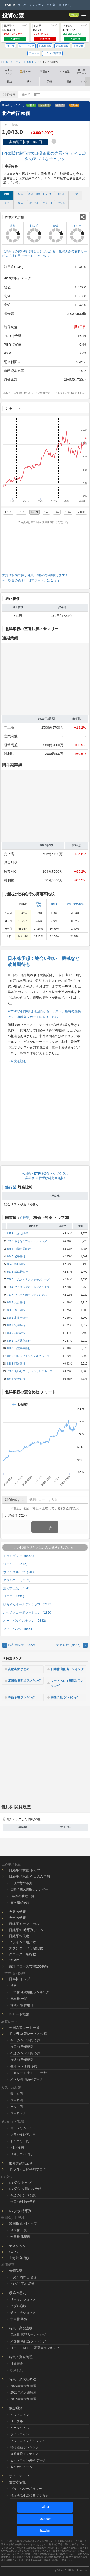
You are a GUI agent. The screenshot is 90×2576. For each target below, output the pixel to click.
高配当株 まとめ (18, 1669)
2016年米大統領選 (23, 2399)
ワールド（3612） (16, 1564)
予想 (49, 81)
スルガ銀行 (21, 1233)
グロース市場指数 (22, 1954)
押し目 (74, 14)
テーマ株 (34, 53)
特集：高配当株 (21, 2328)
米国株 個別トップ (23, 2223)
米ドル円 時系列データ (26, 2079)
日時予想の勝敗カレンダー (29, 1889)
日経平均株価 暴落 (23, 2277)
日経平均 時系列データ (26, 1930)
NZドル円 (17, 2147)
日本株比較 (45, 46)
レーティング (26, 46)
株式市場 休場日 (21, 2005)
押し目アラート (81, 71)
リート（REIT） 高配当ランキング (34, 2348)
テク (6, 203)
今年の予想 (17, 1918)
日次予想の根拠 (21, 1883)
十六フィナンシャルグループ (32, 1279)
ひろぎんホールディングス (30, 1294)
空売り (61, 203)
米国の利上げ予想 (23, 2202)
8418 (10, 1356)
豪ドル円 (16, 2094)
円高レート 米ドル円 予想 (28, 2073)
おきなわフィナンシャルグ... (31, 1241)
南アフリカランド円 (24, 2128)
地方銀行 (44, 105)
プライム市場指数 (22, 1942)
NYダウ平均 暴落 (22, 2284)
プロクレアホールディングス (32, 1287)
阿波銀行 (19, 1363)
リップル (16, 2421)
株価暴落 (15, 2270)
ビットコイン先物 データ (28, 2460)
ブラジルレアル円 (23, 2134)
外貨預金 (16, 2363)
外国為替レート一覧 (24, 2027)
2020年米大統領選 (23, 2392)
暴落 (69, 81)
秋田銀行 (19, 1264)
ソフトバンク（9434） (19, 1628)
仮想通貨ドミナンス (24, 2454)
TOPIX (54, 904)
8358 (10, 1233)
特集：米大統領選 (22, 2379)
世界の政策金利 (21, 2163)
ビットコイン (19, 2414)
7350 (10, 1241)
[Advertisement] (45, 547)
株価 (6, 194)
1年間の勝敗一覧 (22, 1896)
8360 (10, 1348)
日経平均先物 (19, 1936)
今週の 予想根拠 (21, 2060)
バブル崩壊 (18, 2306)
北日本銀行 (21, 1317)
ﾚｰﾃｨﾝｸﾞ (48, 194)
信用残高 (34, 203)
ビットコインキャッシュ (27, 2441)
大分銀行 (19, 1302)
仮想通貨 (15, 2408)
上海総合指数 (19, 2258)
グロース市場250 (75, 904)
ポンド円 (16, 2107)
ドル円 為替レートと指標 (28, 2034)
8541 (10, 1378)
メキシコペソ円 (21, 2154)
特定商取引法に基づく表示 (29, 2495)
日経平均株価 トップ (24, 1870)
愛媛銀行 (19, 1378)
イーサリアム (19, 2428)
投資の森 (13, 15)
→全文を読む (17, 1061)
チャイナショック (23, 2312)
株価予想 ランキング (21, 1697)
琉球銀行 (19, 1333)
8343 (10, 1264)
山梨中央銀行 (22, 1348)
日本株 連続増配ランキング (29, 1992)
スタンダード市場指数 (26, 1948)
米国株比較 (62, 46)
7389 (10, 1371)
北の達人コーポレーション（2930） (28, 1612)
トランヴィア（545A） (19, 1556)
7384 (10, 1287)
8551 (10, 1317)
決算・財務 (34, 194)
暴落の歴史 (17, 2293)
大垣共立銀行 (22, 1340)
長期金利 (78, 46)
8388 (10, 1363)
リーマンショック (23, 2299)
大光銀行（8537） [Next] (72, 1645)
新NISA (25, 71)
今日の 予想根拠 (21, 2047)
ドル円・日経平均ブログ (27, 2169)
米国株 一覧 (18, 2230)
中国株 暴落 (18, 2319)
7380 (10, 1279)
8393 (10, 1325)
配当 (9, 81)
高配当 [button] (45, 71)
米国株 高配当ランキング (24, 1680)
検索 (13, 1985)
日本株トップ (8, 71)
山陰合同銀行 (22, 1248)
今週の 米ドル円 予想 (25, 2053)
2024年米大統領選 (23, 2386)
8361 (10, 1340)
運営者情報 (17, 2482)
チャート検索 (19, 2014)
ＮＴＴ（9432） (14, 1596)
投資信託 (16, 2370)
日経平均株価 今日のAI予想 (29, 1876)
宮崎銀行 (19, 1325)
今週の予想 (17, 1912)
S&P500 (15, 2252)
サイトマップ (19, 2476)
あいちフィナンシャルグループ (33, 1371)
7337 (10, 1294)
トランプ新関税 (52, 53)
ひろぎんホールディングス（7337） (28, 1604)
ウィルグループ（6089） (20, 1572)
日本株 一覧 (18, 1998)
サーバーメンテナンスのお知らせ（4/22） (45, 5)
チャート (48, 203)
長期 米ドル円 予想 (23, 2066)
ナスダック (17, 2246)
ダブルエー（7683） (17, 1580)
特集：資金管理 (21, 2357)
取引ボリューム (21, 2467)
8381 (10, 1248)
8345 (10, 1256)
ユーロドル (18, 2113)
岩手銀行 (19, 1256)
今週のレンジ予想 (23, 2195)
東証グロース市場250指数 (28, 1966)
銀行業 (31, 105)
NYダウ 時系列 (20, 2211)
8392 (10, 1302)
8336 (10, 1271)
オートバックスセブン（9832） (25, 1620)
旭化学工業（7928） (17, 1588)
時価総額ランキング (24, 2447)
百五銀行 (19, 1310)
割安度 (34, 233)
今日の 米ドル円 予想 (25, 2040)
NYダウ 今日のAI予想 (25, 2189)
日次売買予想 (19, 1902)
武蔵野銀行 (21, 1271)
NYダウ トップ (20, 2182)
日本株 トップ (19, 1979)
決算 (29, 81)
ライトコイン (19, 2434)
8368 (10, 1310)
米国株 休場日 (20, 2236)
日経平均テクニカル (24, 1924)
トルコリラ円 (19, 2141)
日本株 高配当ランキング (67, 1669)
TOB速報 (65, 71)
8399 (10, 1333)
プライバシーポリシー (26, 2488)
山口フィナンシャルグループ (32, 1356)
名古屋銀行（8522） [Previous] (19, 1645)
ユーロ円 (16, 2100)
